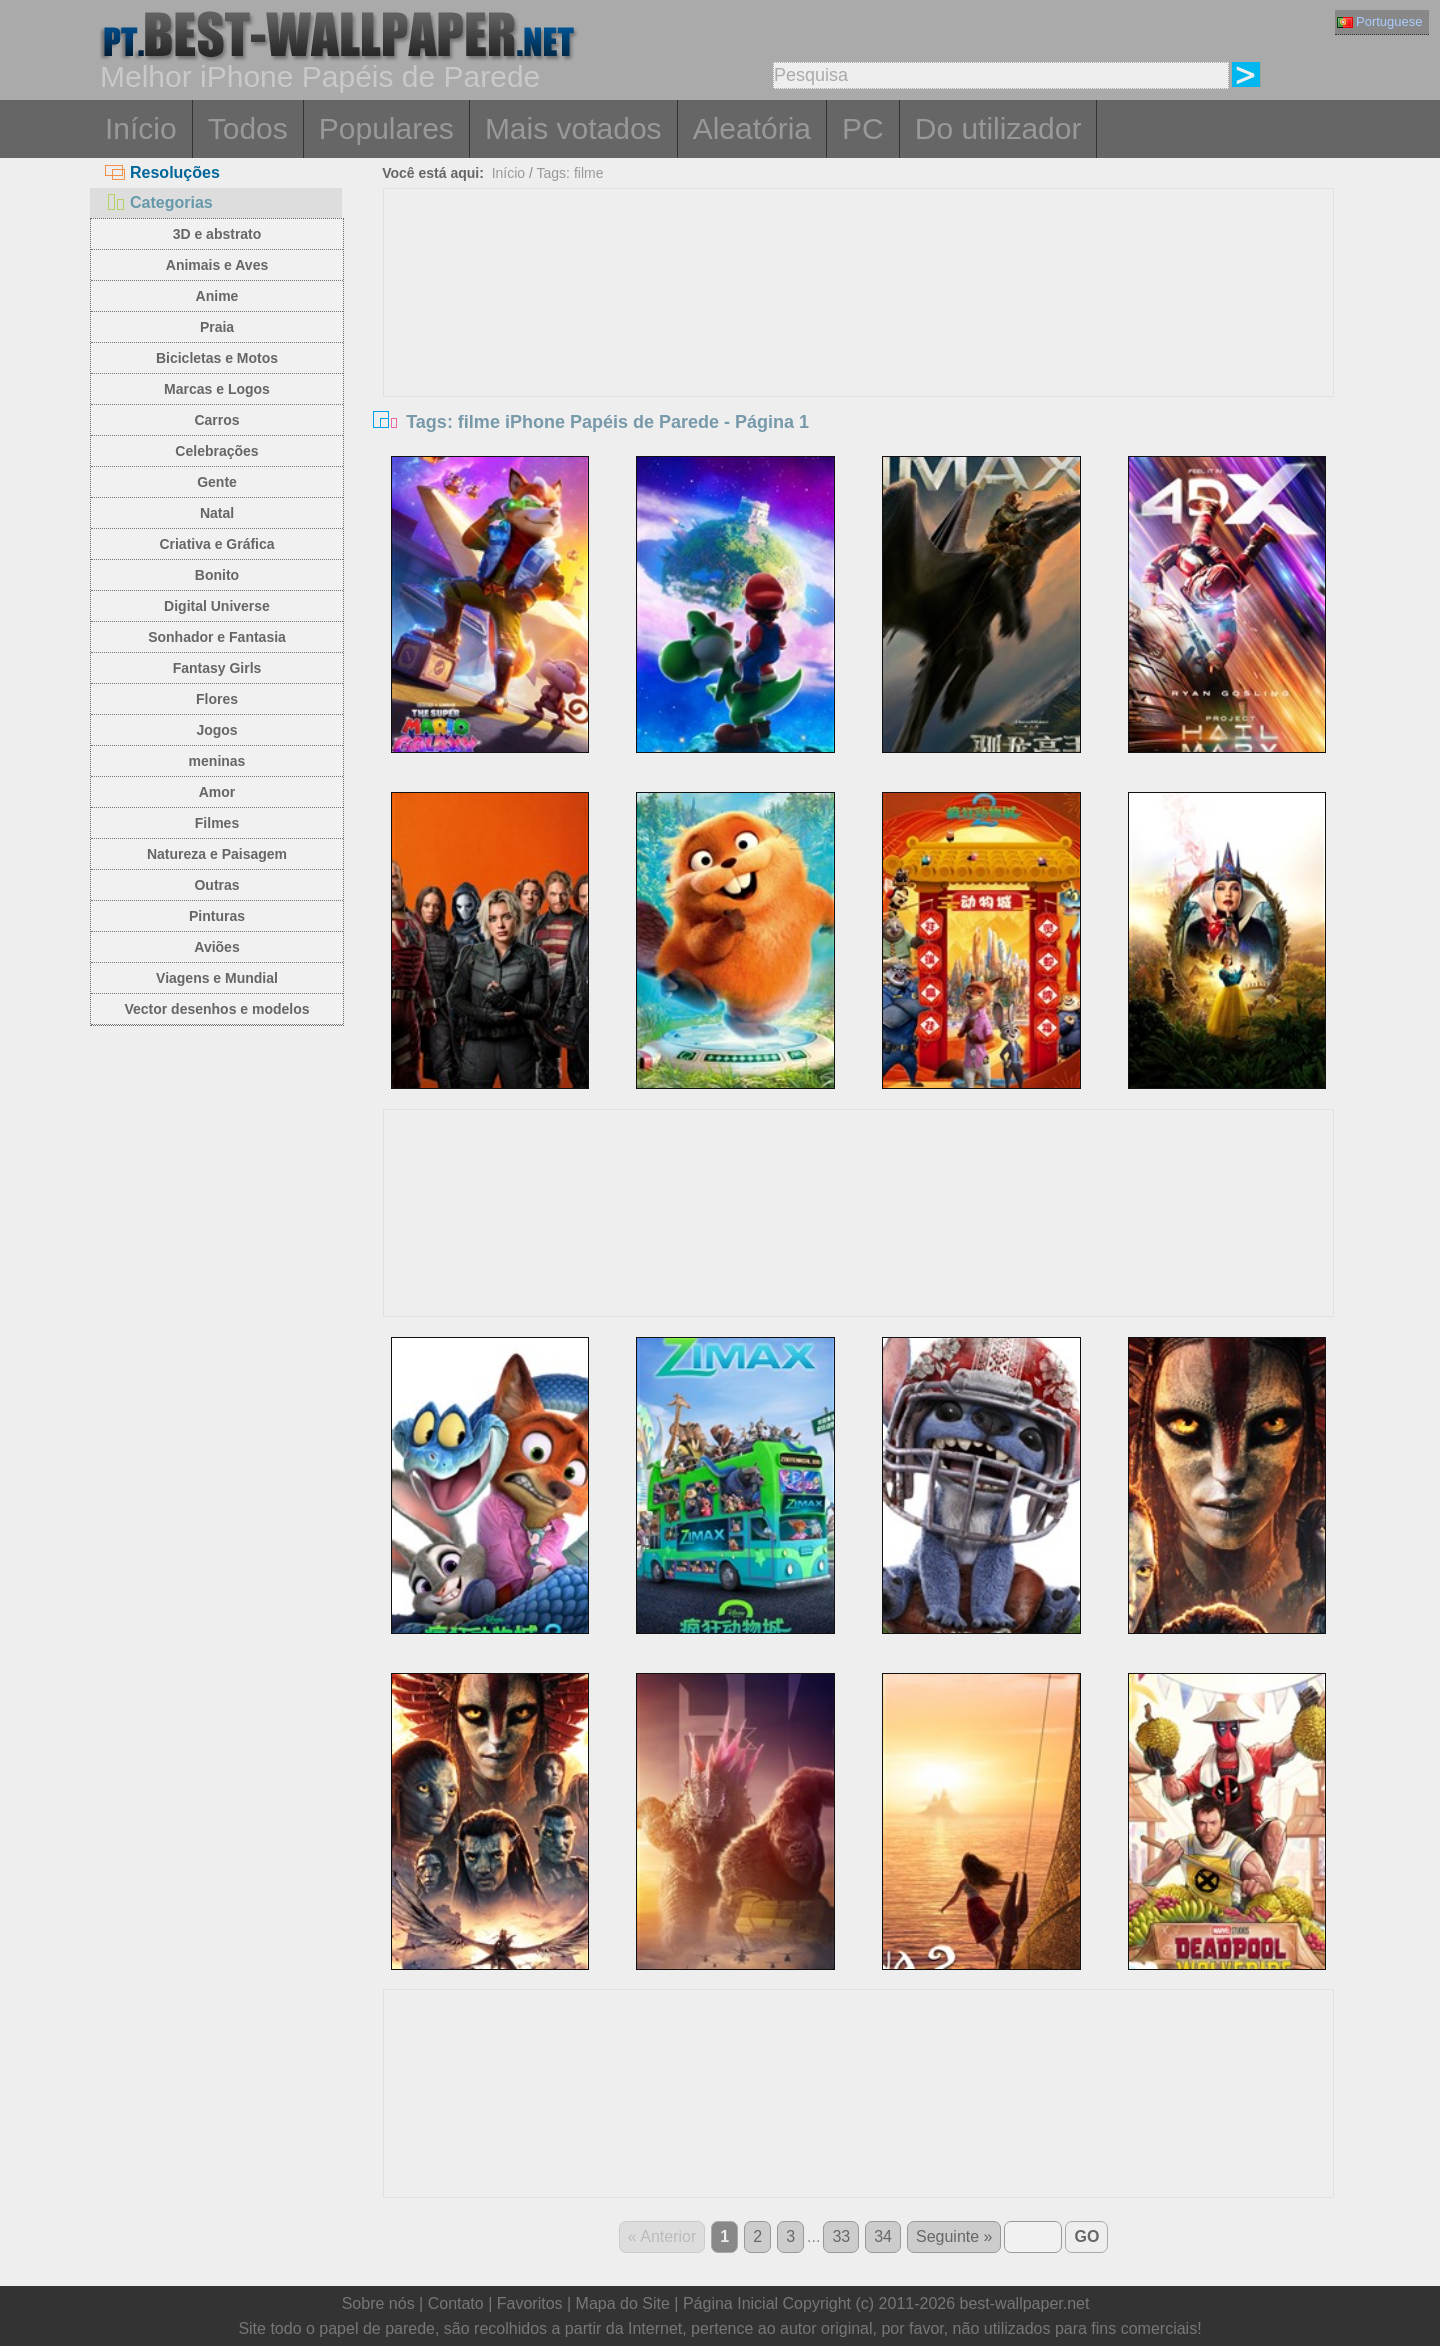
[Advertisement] (859, 339)
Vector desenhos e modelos (216, 1009)
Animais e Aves (217, 265)
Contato (456, 2303)
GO (1086, 2236)
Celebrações (216, 451)
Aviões (216, 947)
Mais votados (573, 128)
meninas (217, 761)
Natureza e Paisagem (217, 854)
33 (841, 2236)
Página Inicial (730, 2303)
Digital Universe (217, 606)
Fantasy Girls (217, 668)
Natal (217, 513)
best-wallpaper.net (1025, 2303)
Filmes (217, 823)
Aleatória (752, 128)
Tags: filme (570, 173)
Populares (386, 128)
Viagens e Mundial (217, 978)
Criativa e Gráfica (216, 544)
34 (883, 2236)
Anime (217, 296)
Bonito (217, 575)
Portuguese (1380, 21)
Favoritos (530, 2303)
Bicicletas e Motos (217, 358)
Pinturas (217, 916)
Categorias (159, 202)
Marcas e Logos (217, 389)
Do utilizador (998, 128)
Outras (216, 885)
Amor (217, 792)
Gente (217, 482)
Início (141, 128)
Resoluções (162, 172)
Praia (217, 327)
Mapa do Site (623, 2303)
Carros (216, 420)
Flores (217, 699)
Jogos (216, 730)
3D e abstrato (217, 234)
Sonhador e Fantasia (217, 637)
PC (863, 128)
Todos (248, 128)
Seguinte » (954, 2236)
